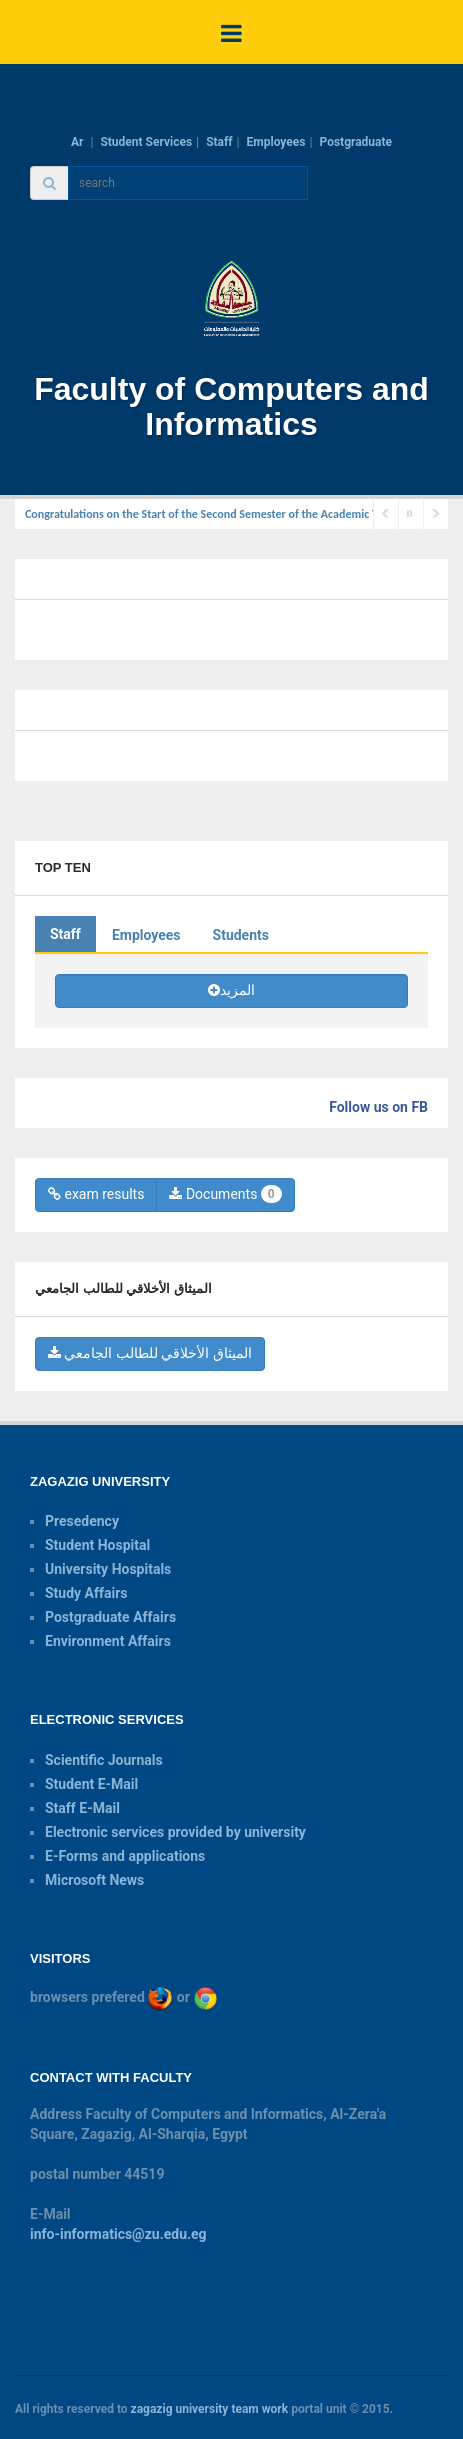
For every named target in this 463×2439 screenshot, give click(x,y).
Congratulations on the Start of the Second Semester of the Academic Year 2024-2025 (236, 514)
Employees (276, 142)
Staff (219, 142)
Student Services (146, 142)
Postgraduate (355, 142)
